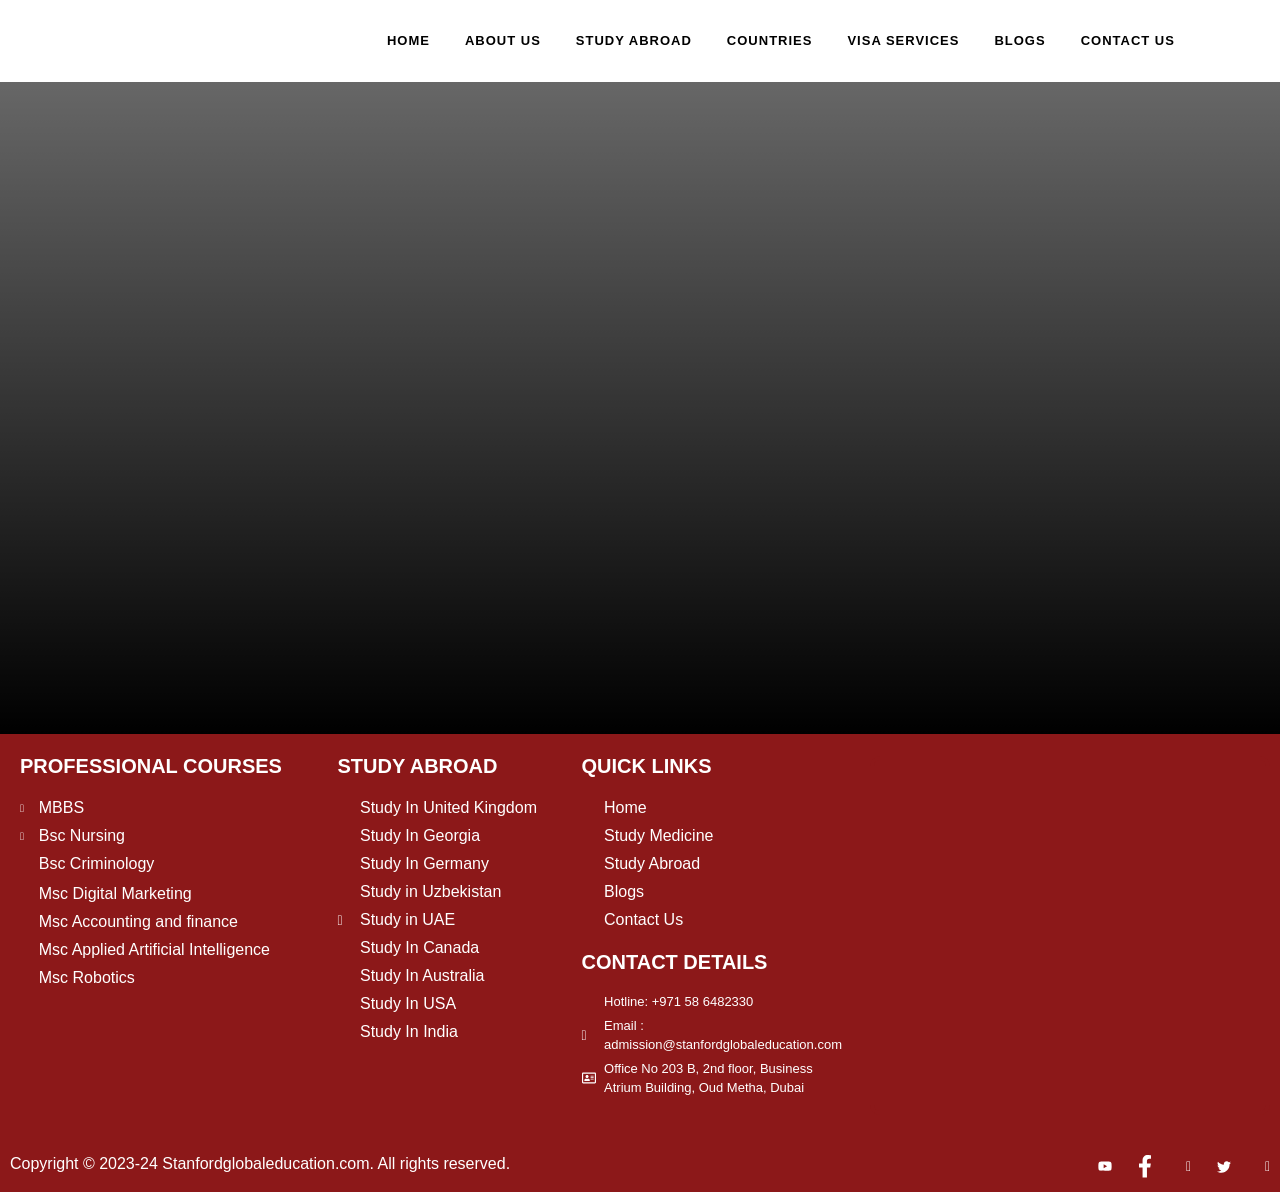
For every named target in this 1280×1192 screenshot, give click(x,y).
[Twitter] (1216, 1167)
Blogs (1019, 40)
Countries (770, 40)
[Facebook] (1137, 1167)
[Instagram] (1176, 1167)
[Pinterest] (1255, 1167)
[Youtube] (1097, 1167)
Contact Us (1128, 40)
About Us (503, 40)
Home (408, 40)
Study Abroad (634, 40)
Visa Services (903, 40)
